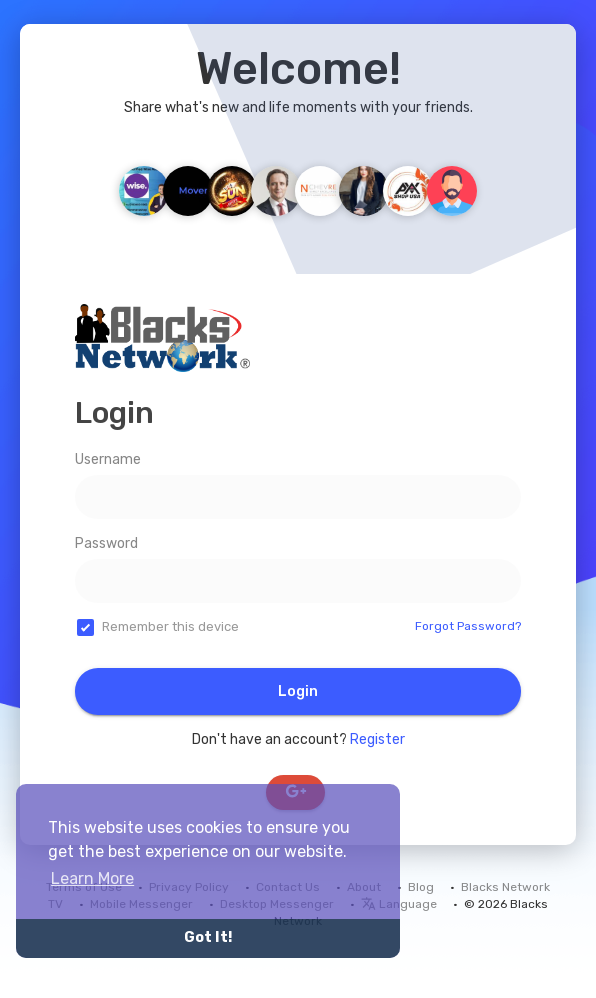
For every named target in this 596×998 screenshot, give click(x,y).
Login (298, 691)
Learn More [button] (92, 878)
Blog (421, 887)
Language (399, 904)
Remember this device (170, 626)
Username (108, 459)
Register (377, 739)
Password (106, 543)
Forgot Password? (468, 626)
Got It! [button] (208, 937)
